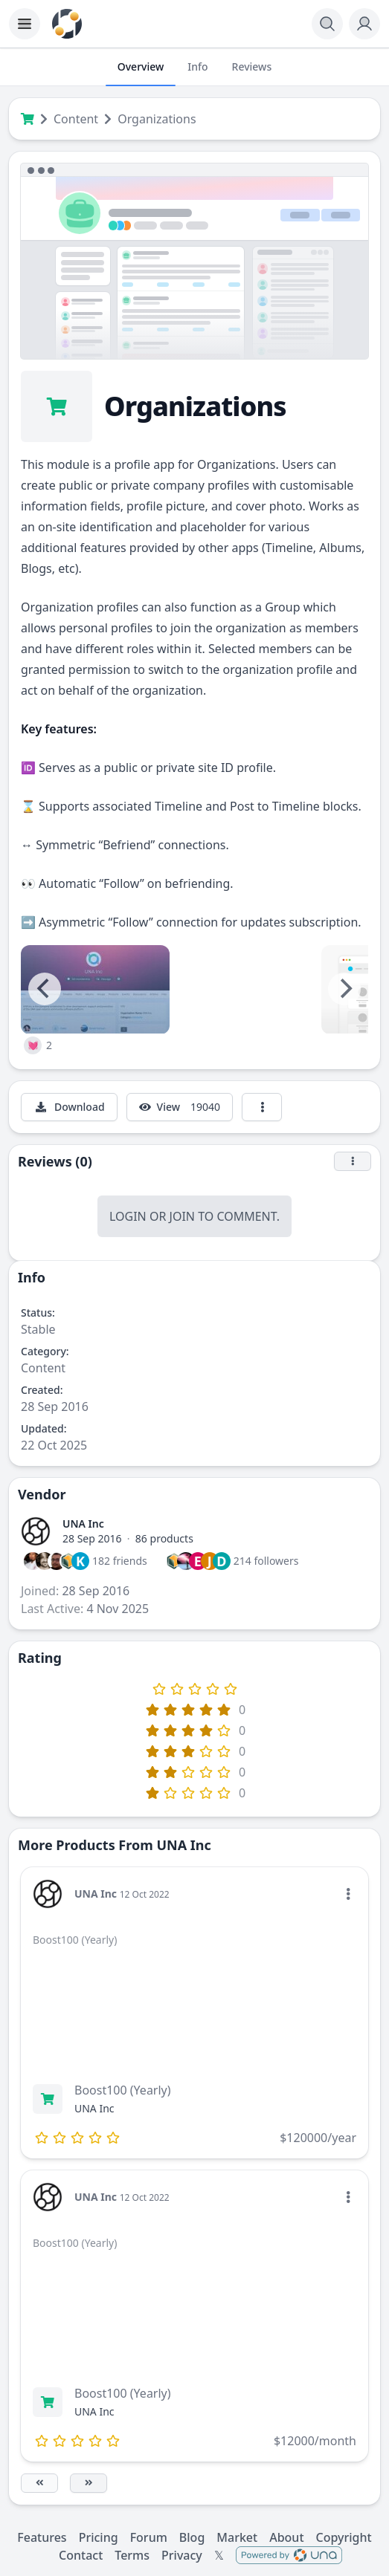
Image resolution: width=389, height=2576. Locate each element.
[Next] (344, 989)
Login (128, 1216)
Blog (192, 2537)
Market (236, 2537)
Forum (148, 2537)
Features (41, 2537)
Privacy (181, 2555)
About (286, 2537)
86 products (164, 1538)
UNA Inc (83, 1523)
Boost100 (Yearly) (122, 2090)
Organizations (157, 119)
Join (182, 1216)
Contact (81, 2555)
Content (76, 119)
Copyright (344, 2537)
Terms (132, 2555)
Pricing (98, 2537)
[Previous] (44, 989)
